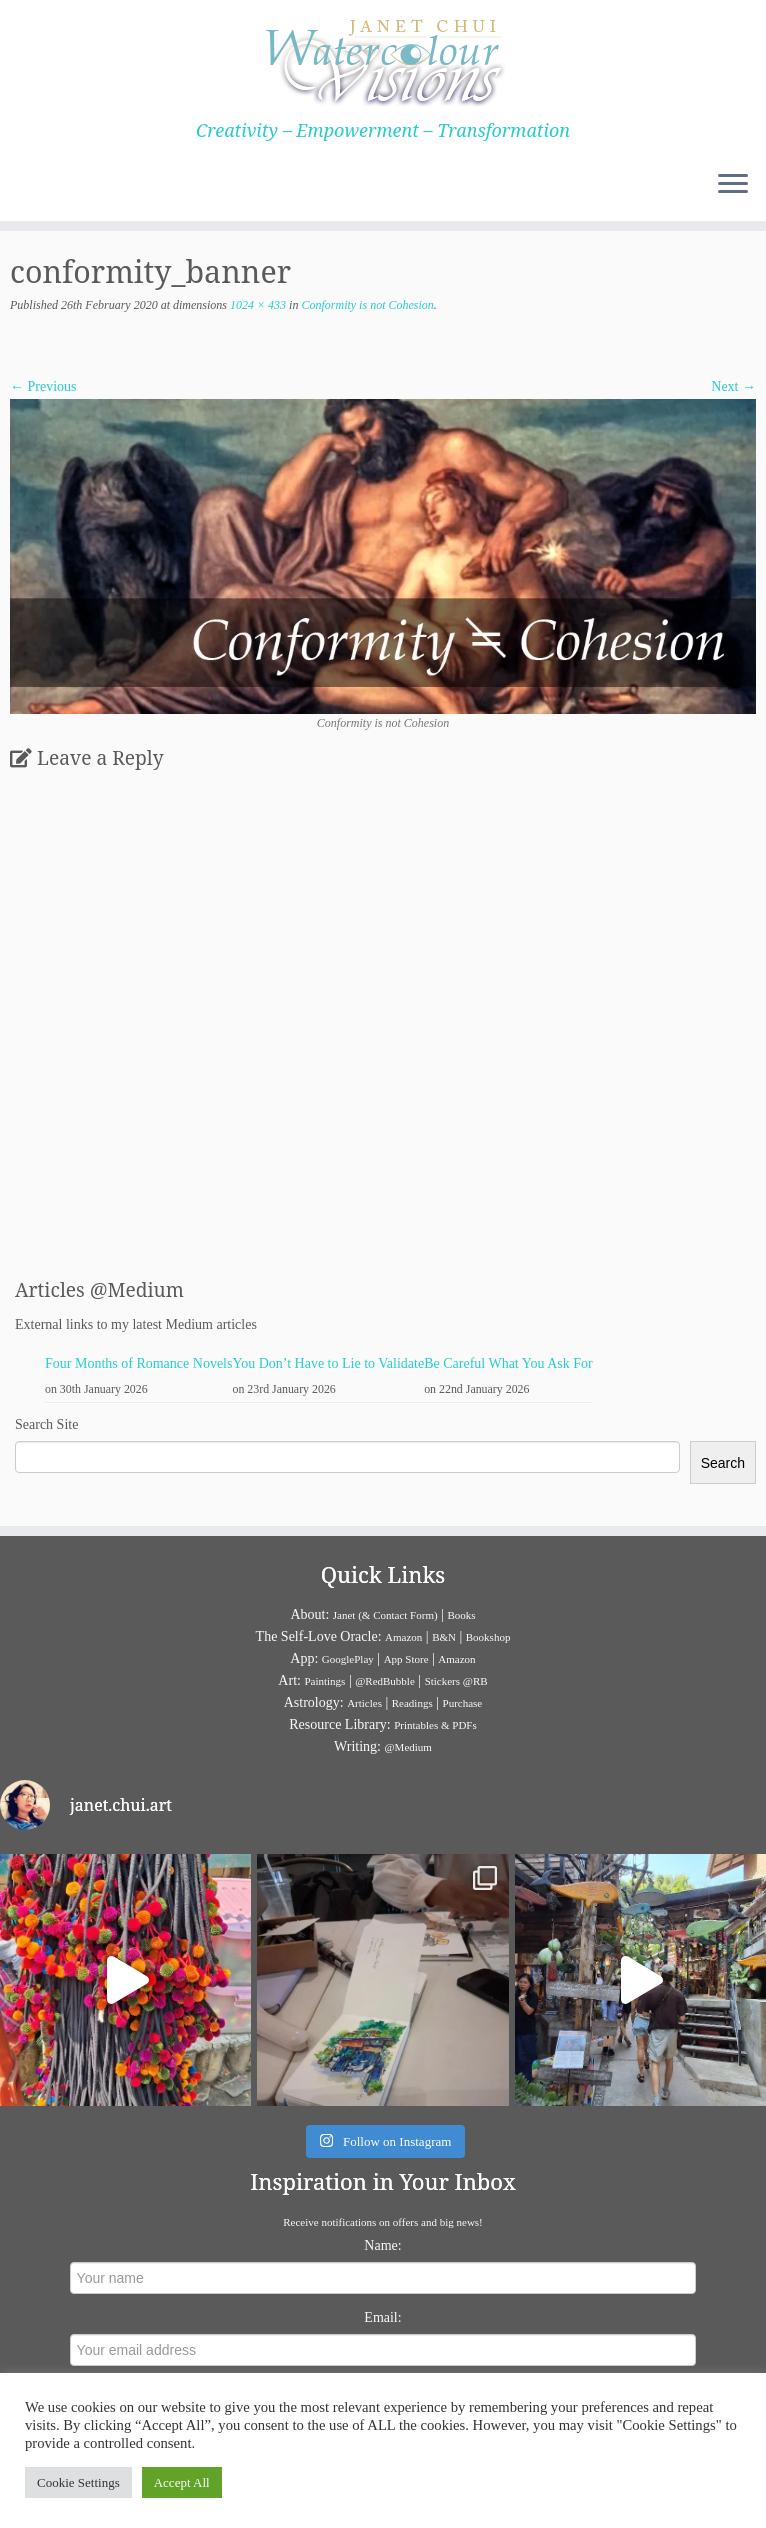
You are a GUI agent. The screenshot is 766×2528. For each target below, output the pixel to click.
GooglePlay (348, 1659)
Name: (382, 2245)
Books (461, 1615)
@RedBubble (385, 1681)
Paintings (324, 1681)
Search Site (46, 1424)
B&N (444, 1637)
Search (723, 1463)
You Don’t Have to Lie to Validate (328, 1363)
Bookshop (488, 1637)
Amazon (403, 1637)
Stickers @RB (456, 1681)
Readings (412, 1703)
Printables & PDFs (435, 1725)
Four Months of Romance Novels (138, 1363)
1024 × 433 (256, 305)
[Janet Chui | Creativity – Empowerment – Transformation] (383, 60)
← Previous (43, 386)
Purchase (463, 1703)
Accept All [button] (182, 2482)
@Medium (407, 1747)
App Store (406, 1659)
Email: (382, 2317)
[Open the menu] (733, 185)
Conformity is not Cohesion (365, 305)
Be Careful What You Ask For (508, 1363)
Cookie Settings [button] (78, 2482)
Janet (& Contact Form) (385, 1615)
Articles (364, 1703)
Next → (733, 386)
